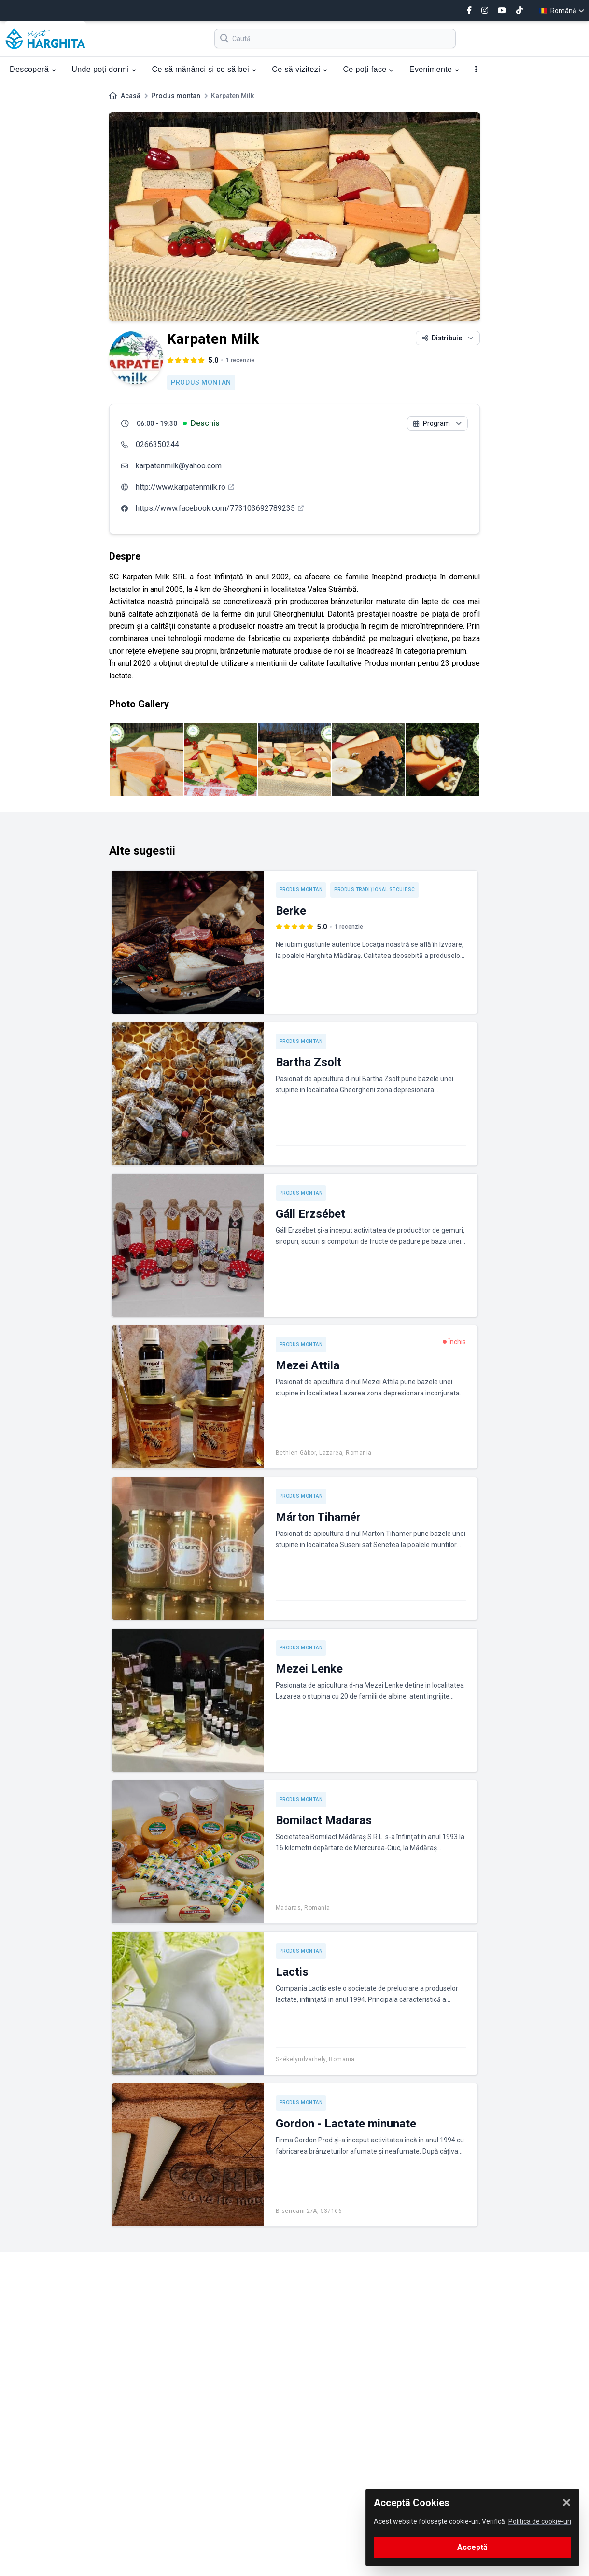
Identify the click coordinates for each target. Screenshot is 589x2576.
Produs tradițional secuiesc (374, 889)
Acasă (130, 95)
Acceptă (472, 2547)
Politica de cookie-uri (539, 2521)
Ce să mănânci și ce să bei (204, 69)
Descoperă (33, 69)
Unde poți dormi (103, 69)
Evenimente (434, 69)
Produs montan (175, 95)
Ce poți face (368, 69)
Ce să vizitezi (299, 69)
